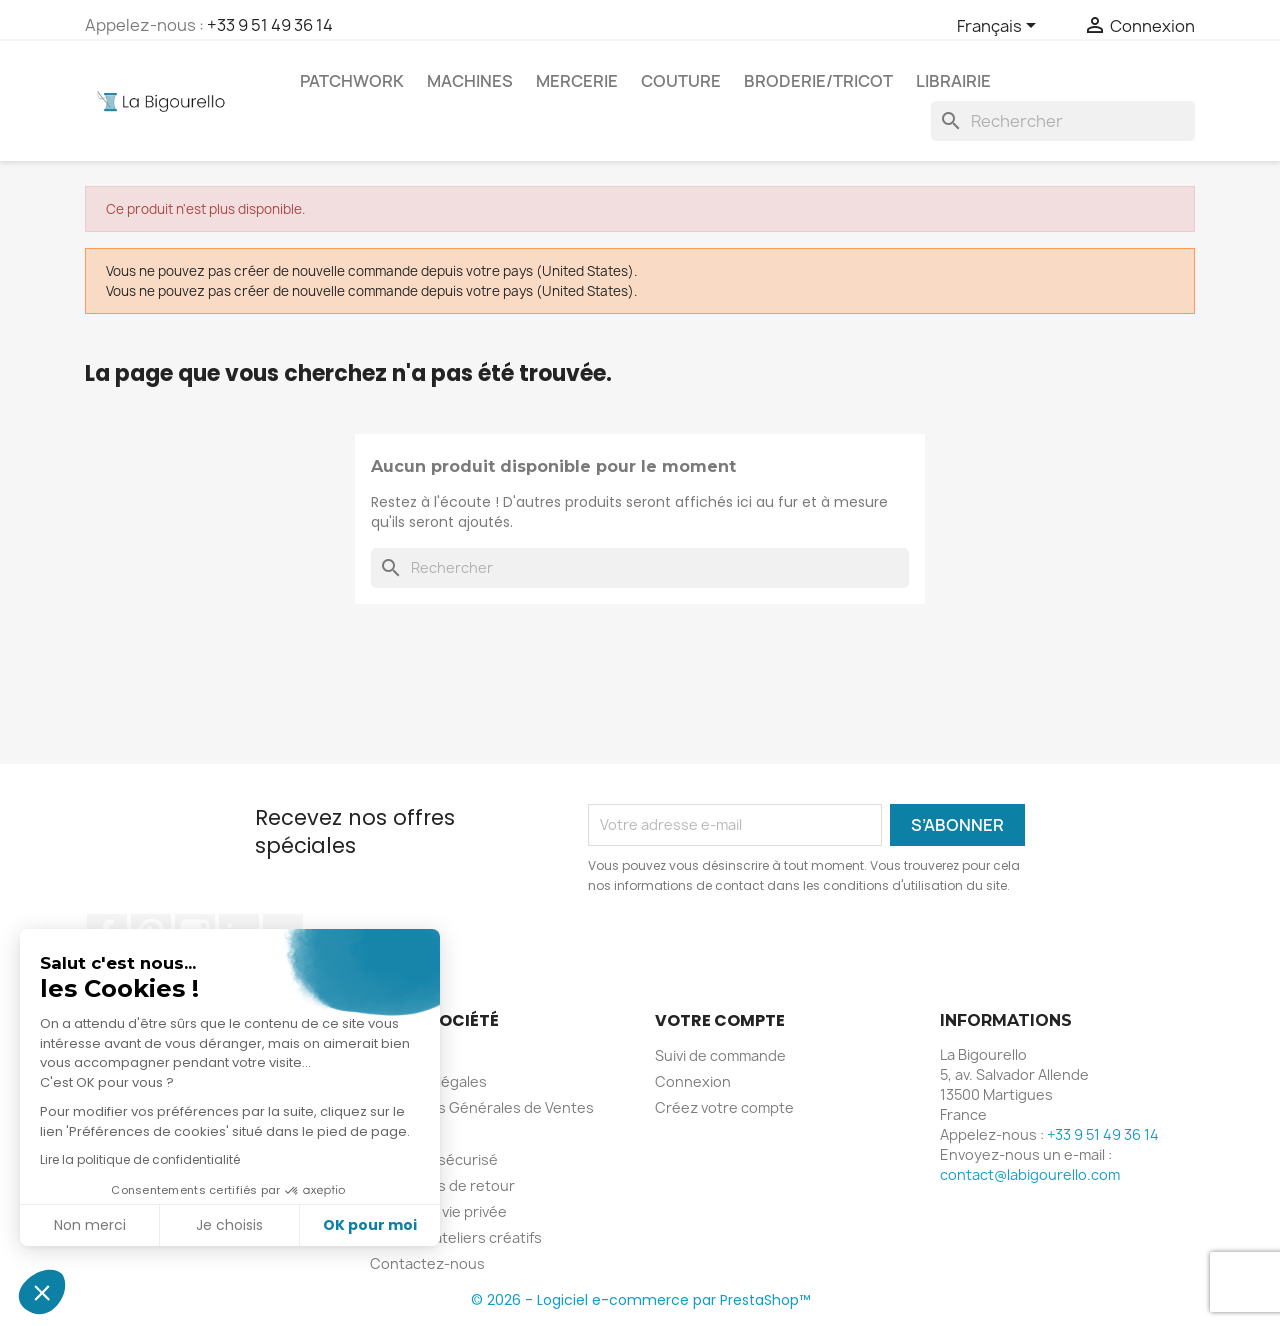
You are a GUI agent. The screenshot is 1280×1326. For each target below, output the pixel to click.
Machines (470, 81)
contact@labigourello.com (1030, 1174)
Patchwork (352, 81)
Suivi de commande (720, 1055)
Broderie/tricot (818, 81)
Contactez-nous (427, 1263)
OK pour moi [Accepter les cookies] (370, 1225)
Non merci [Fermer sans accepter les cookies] (89, 1225)
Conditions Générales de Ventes (482, 1107)
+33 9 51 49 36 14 (270, 25)
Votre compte (720, 1020)
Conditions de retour (442, 1185)
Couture (681, 81)
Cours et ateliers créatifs (456, 1237)
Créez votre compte (724, 1107)
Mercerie (577, 81)
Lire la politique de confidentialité (139, 1159)
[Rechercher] (1063, 121)
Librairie (953, 81)
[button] (42, 1292)
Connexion (693, 1081)
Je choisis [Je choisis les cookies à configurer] (229, 1225)
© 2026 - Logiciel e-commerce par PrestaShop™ (640, 1300)
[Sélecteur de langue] (1000, 27)
